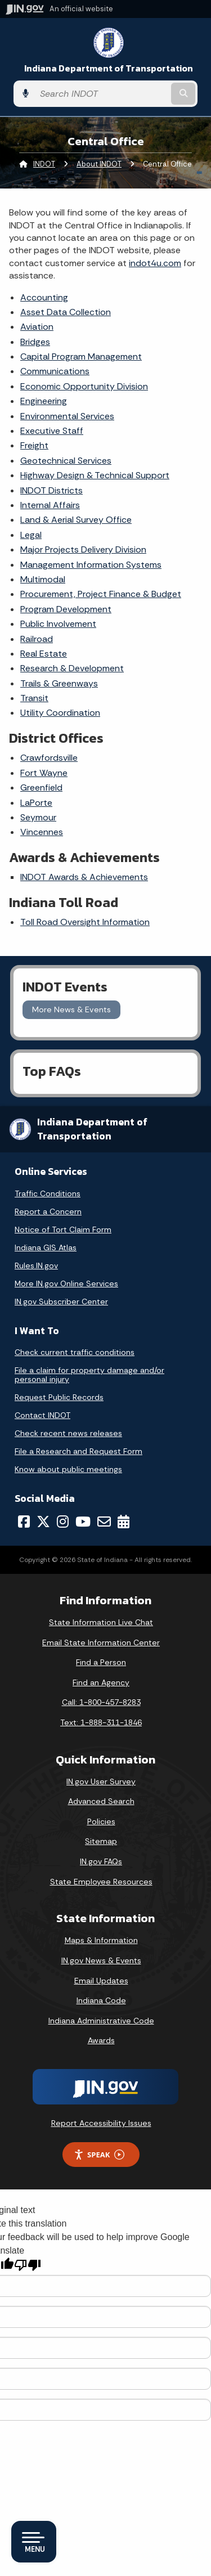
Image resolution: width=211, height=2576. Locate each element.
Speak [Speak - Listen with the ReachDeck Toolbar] (99, 2154)
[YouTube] (83, 1521)
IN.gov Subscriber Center (61, 1301)
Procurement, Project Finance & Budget (100, 594)
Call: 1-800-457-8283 (101, 1702)
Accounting (44, 297)
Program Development (65, 609)
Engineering (43, 401)
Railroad (36, 639)
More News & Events (71, 1009)
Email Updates (101, 1981)
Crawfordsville (49, 758)
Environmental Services (67, 416)
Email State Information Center (101, 1642)
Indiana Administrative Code (101, 2021)
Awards (101, 2040)
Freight (34, 445)
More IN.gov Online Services (66, 1283)
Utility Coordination (60, 713)
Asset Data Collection (65, 312)
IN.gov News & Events (101, 1960)
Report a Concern (48, 1211)
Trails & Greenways (59, 683)
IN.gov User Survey (101, 1781)
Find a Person (101, 1662)
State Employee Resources (101, 1882)
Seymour (38, 817)
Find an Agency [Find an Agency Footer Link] (101, 1682)
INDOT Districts (51, 490)
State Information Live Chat (101, 1622)
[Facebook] (24, 1521)
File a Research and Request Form (78, 1451)
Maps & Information (101, 1940)
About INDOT (99, 164)
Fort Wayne (44, 773)
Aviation (36, 327)
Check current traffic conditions (74, 1352)
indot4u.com (155, 263)
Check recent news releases (68, 1433)
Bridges (35, 342)
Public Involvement (58, 624)
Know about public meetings (68, 1469)
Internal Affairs (50, 505)
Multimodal (42, 579)
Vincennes (41, 832)
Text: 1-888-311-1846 (101, 1722)
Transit (34, 698)
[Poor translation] (27, 2265)
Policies (101, 1821)
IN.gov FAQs (101, 1861)
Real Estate (43, 653)
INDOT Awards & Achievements (84, 877)
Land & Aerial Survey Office (76, 520)
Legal (31, 535)
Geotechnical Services (65, 460)
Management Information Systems (90, 565)
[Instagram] (63, 1521)
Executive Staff (51, 431)
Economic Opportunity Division (84, 386)
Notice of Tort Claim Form (63, 1229)
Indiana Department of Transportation (108, 68)
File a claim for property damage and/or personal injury (89, 1374)
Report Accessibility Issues (101, 2123)
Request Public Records (59, 1397)
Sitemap (101, 1841)
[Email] (104, 1521)
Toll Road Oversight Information (85, 922)
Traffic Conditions (47, 1193)
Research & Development (72, 668)
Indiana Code (101, 2000)
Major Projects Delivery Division (83, 549)
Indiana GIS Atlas (46, 1247)
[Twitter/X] (43, 1521)
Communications (54, 371)
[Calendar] (123, 1521)
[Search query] (101, 94)
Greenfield (41, 787)
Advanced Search (101, 1801)
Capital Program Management (81, 356)
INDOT (44, 164)
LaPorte (36, 803)
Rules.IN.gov (36, 1265)
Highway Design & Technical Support (94, 475)
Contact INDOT (42, 1415)
